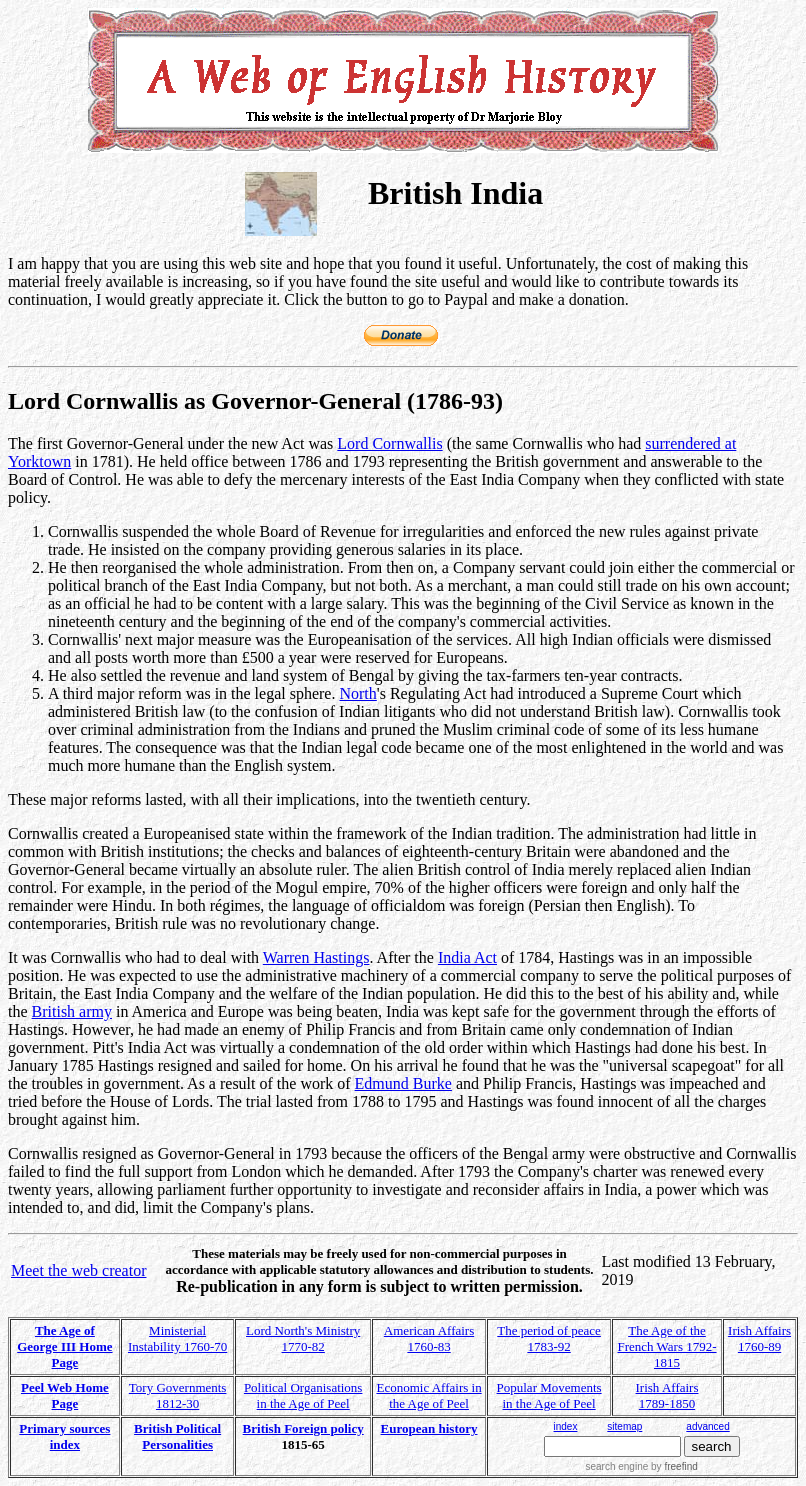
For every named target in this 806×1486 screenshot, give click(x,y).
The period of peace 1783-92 (549, 1338)
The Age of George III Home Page (64, 1346)
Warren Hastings (316, 957)
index (566, 1426)
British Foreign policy (303, 1428)
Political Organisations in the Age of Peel (303, 1395)
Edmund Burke (403, 1083)
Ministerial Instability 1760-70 (177, 1338)
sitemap (624, 1426)
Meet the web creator (78, 1270)
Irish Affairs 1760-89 (759, 1338)
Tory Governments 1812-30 (178, 1395)
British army (72, 1011)
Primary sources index (64, 1436)
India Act (467, 957)
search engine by (641, 1466)
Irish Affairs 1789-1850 (667, 1395)
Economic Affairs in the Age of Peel (428, 1395)
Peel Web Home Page (65, 1395)
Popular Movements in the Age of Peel (549, 1395)
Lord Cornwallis (389, 443)
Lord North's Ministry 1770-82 (303, 1338)
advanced (707, 1426)
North (357, 693)
